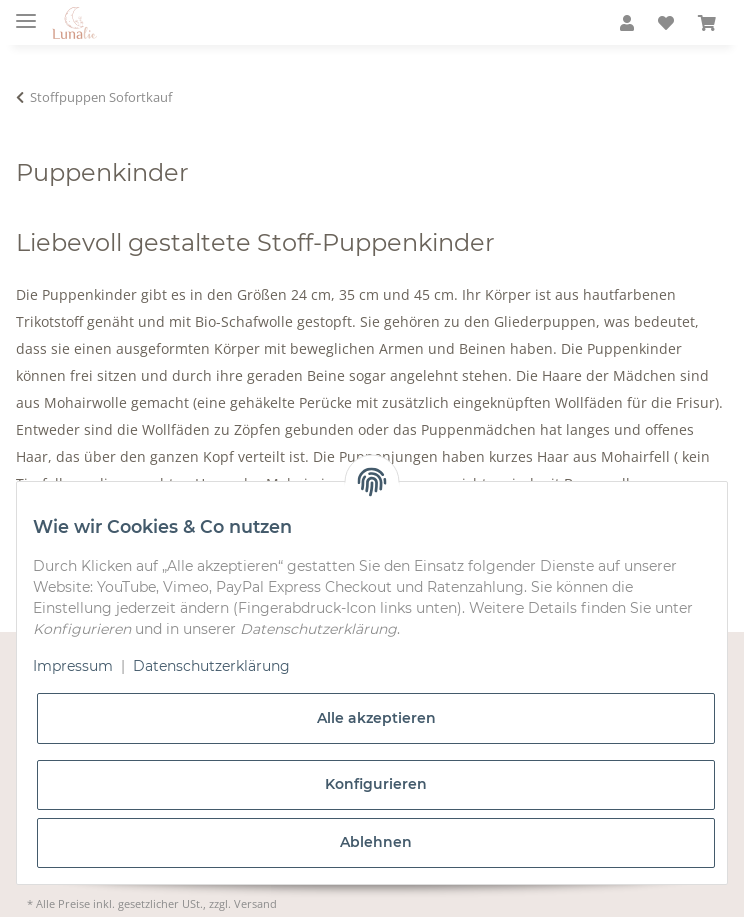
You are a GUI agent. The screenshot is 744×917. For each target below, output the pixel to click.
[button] (627, 23)
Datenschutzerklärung (211, 666)
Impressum (73, 666)
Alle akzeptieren (376, 718)
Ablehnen (376, 842)
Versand (255, 903)
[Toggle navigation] (26, 12)
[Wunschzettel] (666, 23)
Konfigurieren (376, 784)
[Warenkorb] (707, 23)
